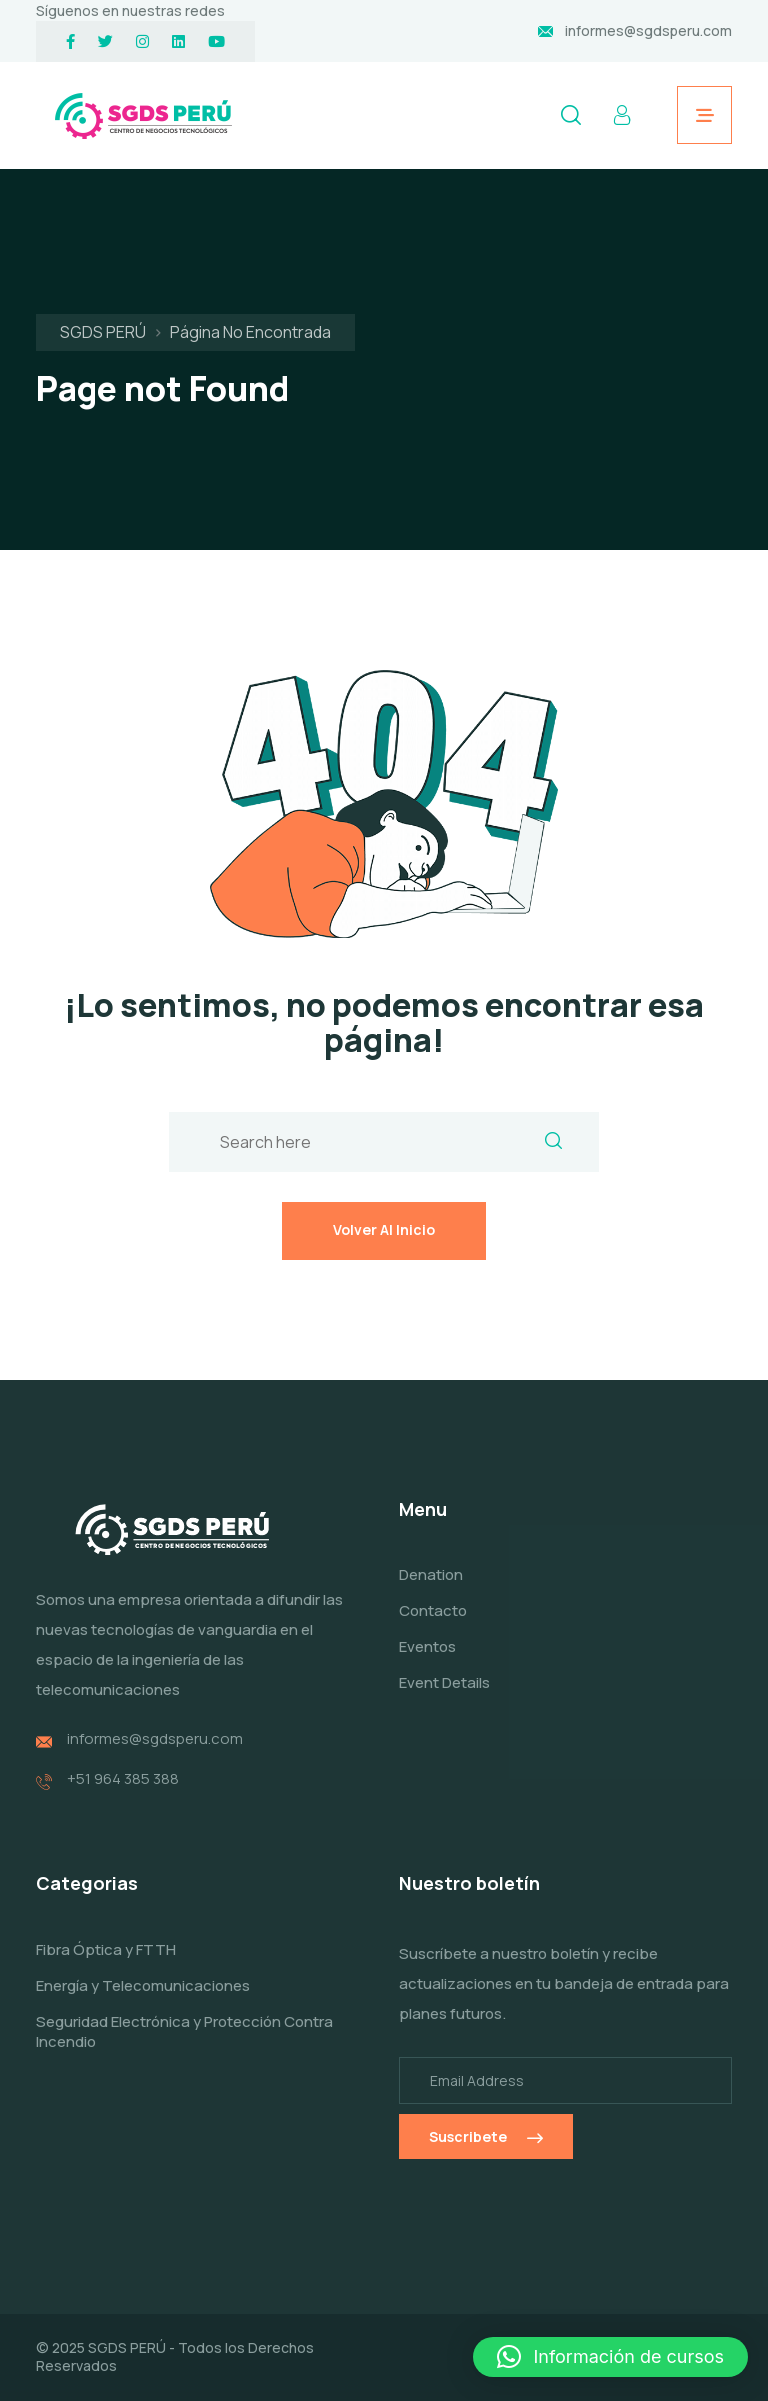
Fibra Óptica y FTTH (106, 1963)
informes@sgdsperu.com (648, 30)
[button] (610, 2357)
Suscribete (486, 2150)
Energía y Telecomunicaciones (143, 1999)
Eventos (427, 1660)
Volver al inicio (384, 1229)
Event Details (444, 1696)
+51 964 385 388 (123, 1793)
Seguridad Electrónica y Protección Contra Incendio (184, 2046)
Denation (431, 1589)
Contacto (433, 1625)
